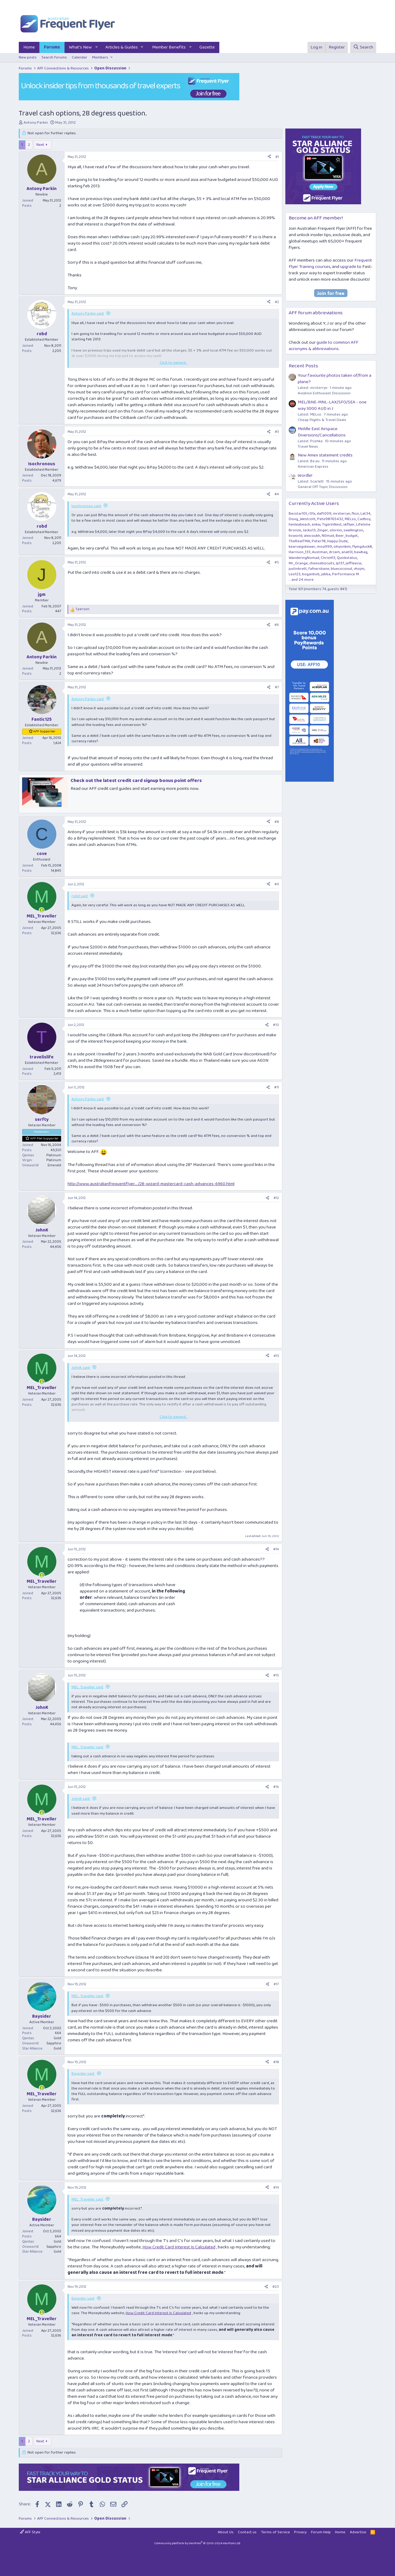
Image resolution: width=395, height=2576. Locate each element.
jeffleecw (353, 563)
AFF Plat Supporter (44, 1138)
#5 (276, 562)
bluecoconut (341, 569)
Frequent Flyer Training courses (330, 263)
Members (100, 57)
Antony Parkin (36, 122)
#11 (276, 1087)
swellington (353, 530)
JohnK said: (80, 1368)
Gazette (207, 47)
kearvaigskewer (302, 546)
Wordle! (305, 475)
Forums (52, 47)
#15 (276, 1675)
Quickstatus (347, 558)
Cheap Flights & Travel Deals (322, 420)
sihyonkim (342, 546)
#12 (276, 1198)
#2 (277, 302)
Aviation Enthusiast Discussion (324, 393)
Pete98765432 (330, 519)
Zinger (322, 530)
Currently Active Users (314, 503)
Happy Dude (337, 541)
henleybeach (299, 524)
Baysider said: (83, 2073)
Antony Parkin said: (87, 313)
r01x (311, 513)
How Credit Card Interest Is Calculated (178, 2247)
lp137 (340, 563)
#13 (276, 1356)
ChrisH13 (328, 558)
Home (29, 47)
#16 (276, 1787)
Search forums (54, 57)
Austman (319, 552)
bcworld (295, 536)
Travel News (308, 446)
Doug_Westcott (302, 519)
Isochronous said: (86, 506)
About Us (226, 2532)
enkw (316, 524)
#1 (277, 157)
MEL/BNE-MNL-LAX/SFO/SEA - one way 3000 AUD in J (332, 405)
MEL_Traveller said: (87, 1687)
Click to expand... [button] (174, 363)
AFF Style (30, 2532)
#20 (275, 2287)
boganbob (311, 574)
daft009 (324, 513)
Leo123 (294, 574)
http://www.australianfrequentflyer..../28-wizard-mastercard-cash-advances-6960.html (151, 1184)
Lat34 (365, 513)
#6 (276, 625)
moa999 (324, 546)
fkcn (355, 513)
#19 (276, 2187)
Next (40, 145)
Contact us (247, 2532)
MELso (350, 519)
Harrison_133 (299, 552)
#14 (276, 1549)
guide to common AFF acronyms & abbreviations (323, 345)
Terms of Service (275, 2532)
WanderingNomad (304, 558)
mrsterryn (341, 513)
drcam (334, 552)
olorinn (336, 530)
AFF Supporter (44, 731)
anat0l (347, 552)
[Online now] (42, 910)
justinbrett (298, 569)
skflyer (349, 524)
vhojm (359, 569)
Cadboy (363, 519)
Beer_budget (347, 536)
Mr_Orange (298, 563)
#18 (276, 2062)
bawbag (360, 552)
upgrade (348, 266)
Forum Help (321, 2532)
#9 (276, 884)
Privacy (300, 2532)
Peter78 (319, 541)
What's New (80, 47)
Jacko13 (309, 530)
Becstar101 (298, 513)
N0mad (328, 536)
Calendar (79, 57)
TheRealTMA (299, 541)
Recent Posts (303, 366)
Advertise (358, 2532)
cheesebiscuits (321, 563)
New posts (28, 57)
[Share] (269, 157)
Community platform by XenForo (197, 2543)
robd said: (79, 896)
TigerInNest (332, 524)
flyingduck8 (362, 546)
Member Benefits (169, 47)
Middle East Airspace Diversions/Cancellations (322, 432)
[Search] (363, 47)
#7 (277, 687)
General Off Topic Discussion (322, 487)
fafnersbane (318, 569)
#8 (276, 822)
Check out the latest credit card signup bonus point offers (136, 780)
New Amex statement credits (325, 455)
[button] (96, 47)
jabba (325, 574)
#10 (276, 1025)
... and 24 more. (301, 579)
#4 (276, 494)
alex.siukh (312, 536)
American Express (313, 466)
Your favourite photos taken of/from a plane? (334, 379)
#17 (276, 1984)
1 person (82, 609)
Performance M (345, 574)
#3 (277, 432)
